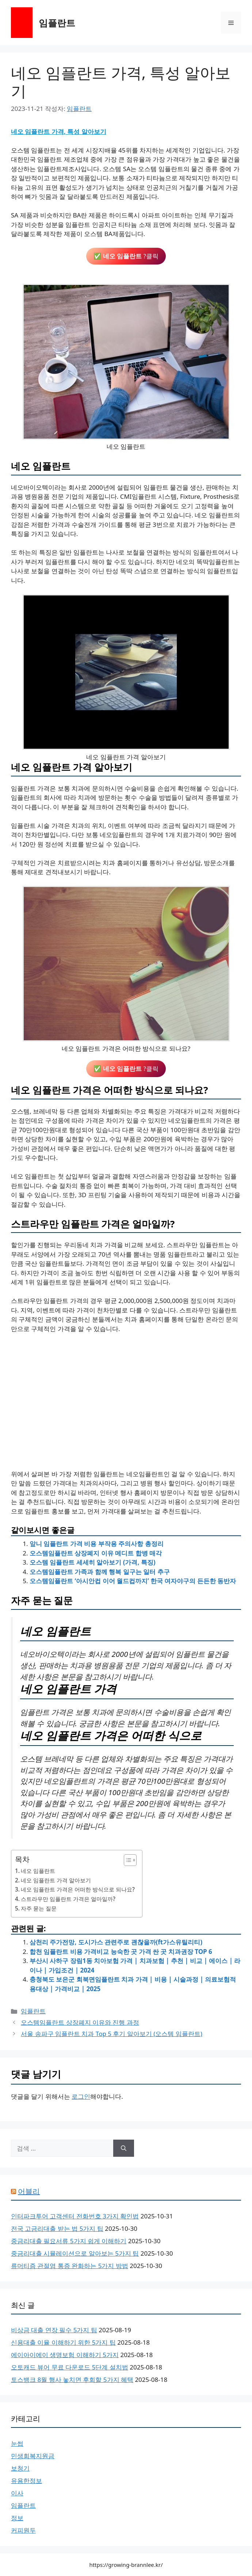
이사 (17, 2493)
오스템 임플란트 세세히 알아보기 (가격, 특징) (92, 1562)
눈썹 (17, 2443)
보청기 (20, 2468)
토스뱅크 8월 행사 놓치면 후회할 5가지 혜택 (72, 2379)
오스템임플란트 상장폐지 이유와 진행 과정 (80, 2022)
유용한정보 (26, 2480)
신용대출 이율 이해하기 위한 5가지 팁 (63, 2342)
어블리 (29, 2191)
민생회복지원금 (32, 2456)
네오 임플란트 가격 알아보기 (56, 1880)
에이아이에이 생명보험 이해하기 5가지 (65, 2355)
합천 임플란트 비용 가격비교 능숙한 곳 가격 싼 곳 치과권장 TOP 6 (121, 1951)
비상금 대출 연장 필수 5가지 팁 (54, 2330)
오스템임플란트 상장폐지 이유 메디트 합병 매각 (96, 1553)
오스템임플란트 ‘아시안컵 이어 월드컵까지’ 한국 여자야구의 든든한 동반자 (133, 1581)
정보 (17, 2518)
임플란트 (57, 22)
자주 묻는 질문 (39, 1908)
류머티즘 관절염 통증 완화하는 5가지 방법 (69, 2265)
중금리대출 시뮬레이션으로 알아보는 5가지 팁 (75, 2253)
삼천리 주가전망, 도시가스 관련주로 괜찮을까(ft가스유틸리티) (116, 1942)
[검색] (123, 2148)
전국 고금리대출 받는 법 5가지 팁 (57, 2228)
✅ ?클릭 (126, 256)
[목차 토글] (126, 1860)
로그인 (81, 2096)
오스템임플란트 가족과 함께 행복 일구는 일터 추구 (100, 1571)
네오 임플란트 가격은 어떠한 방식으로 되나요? (78, 1889)
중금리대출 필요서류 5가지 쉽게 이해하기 (68, 2241)
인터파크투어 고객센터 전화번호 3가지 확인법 (75, 2216)
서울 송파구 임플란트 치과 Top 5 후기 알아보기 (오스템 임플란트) (111, 2033)
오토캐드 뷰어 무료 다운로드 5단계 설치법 (69, 2367)
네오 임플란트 (38, 1870)
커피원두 (23, 2530)
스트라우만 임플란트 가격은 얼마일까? (68, 1898)
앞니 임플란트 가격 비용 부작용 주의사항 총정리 (97, 1543)
